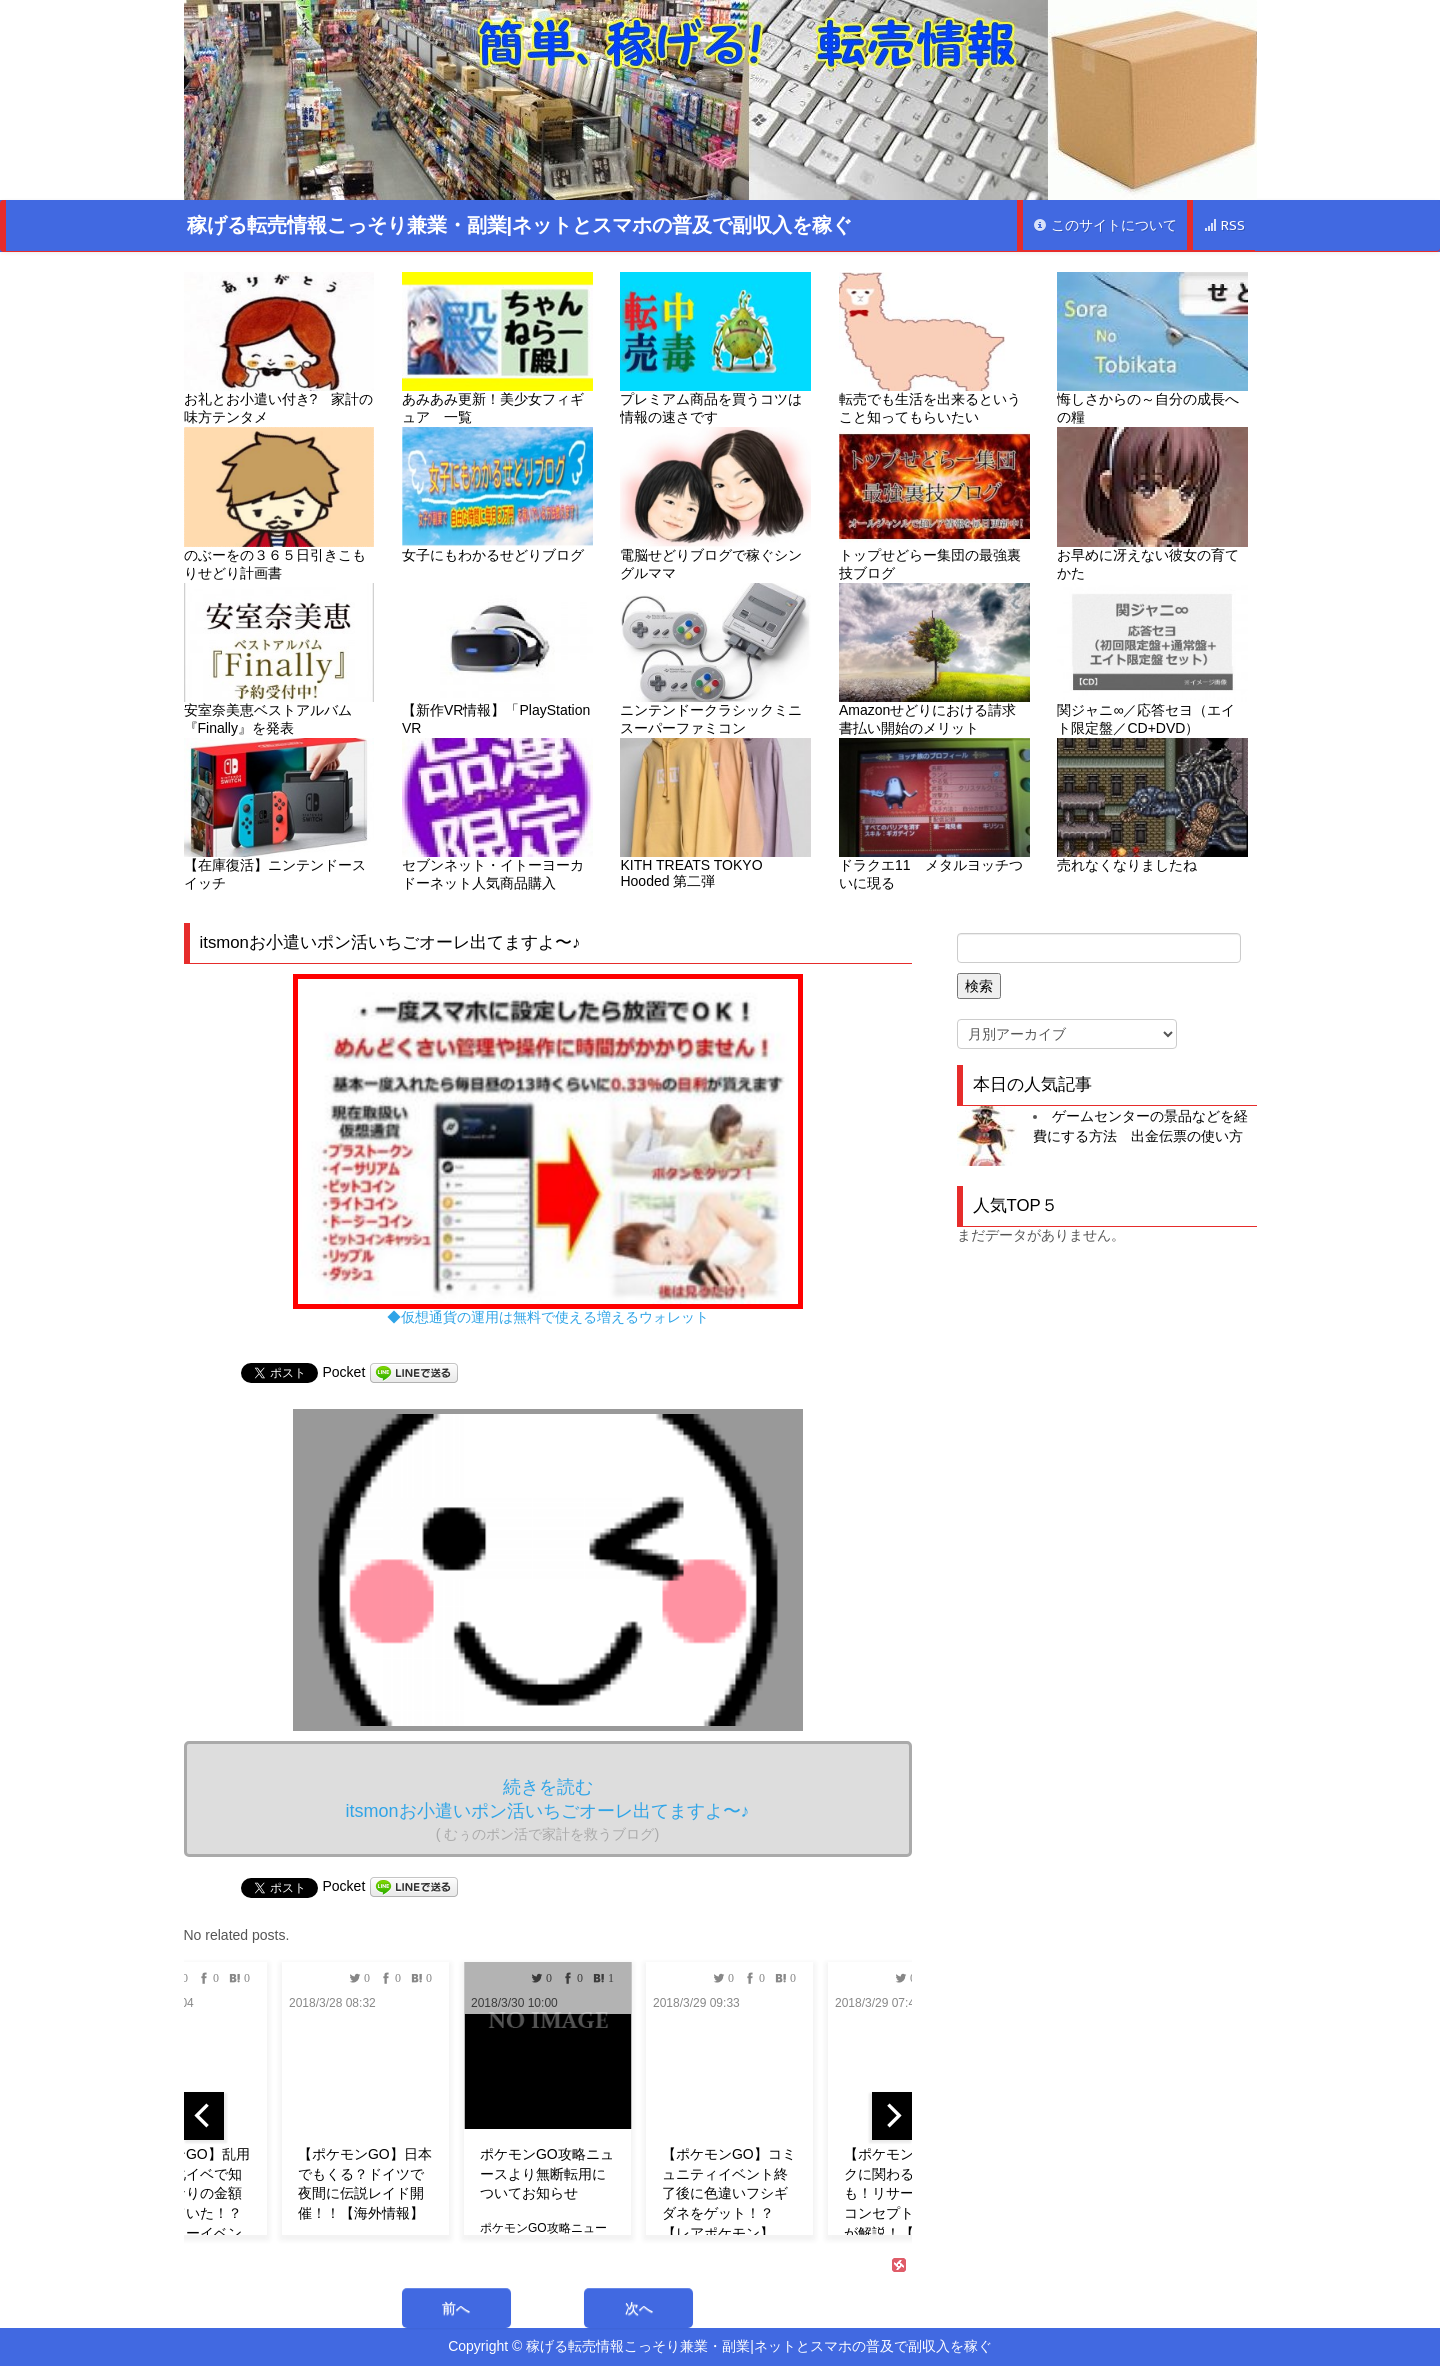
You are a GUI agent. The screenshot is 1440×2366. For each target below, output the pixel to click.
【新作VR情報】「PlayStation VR (497, 659)
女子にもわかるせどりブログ (497, 494)
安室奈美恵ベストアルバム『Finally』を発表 (279, 659)
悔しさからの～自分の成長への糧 (1152, 348)
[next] (892, 2116)
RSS (1224, 225)
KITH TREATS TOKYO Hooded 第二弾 (715, 813)
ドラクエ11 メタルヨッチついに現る (934, 814)
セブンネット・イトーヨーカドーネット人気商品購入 (497, 814)
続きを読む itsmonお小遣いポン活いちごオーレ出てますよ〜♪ (547, 1809)
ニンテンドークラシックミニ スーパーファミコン (715, 659)
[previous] (204, 2116)
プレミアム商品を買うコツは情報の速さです (715, 348)
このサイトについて (1105, 225)
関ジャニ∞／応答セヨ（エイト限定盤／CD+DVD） (1152, 659)
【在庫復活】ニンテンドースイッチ (279, 814)
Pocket (344, 1372)
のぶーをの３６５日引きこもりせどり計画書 (279, 503)
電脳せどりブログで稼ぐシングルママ (715, 503)
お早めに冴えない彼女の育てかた (1152, 503)
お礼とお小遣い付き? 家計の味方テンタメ (279, 348)
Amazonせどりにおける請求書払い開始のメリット (934, 659)
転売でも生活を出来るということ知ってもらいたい (934, 348)
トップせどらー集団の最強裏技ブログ (934, 503)
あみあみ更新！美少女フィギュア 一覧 (497, 348)
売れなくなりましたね (1152, 805)
